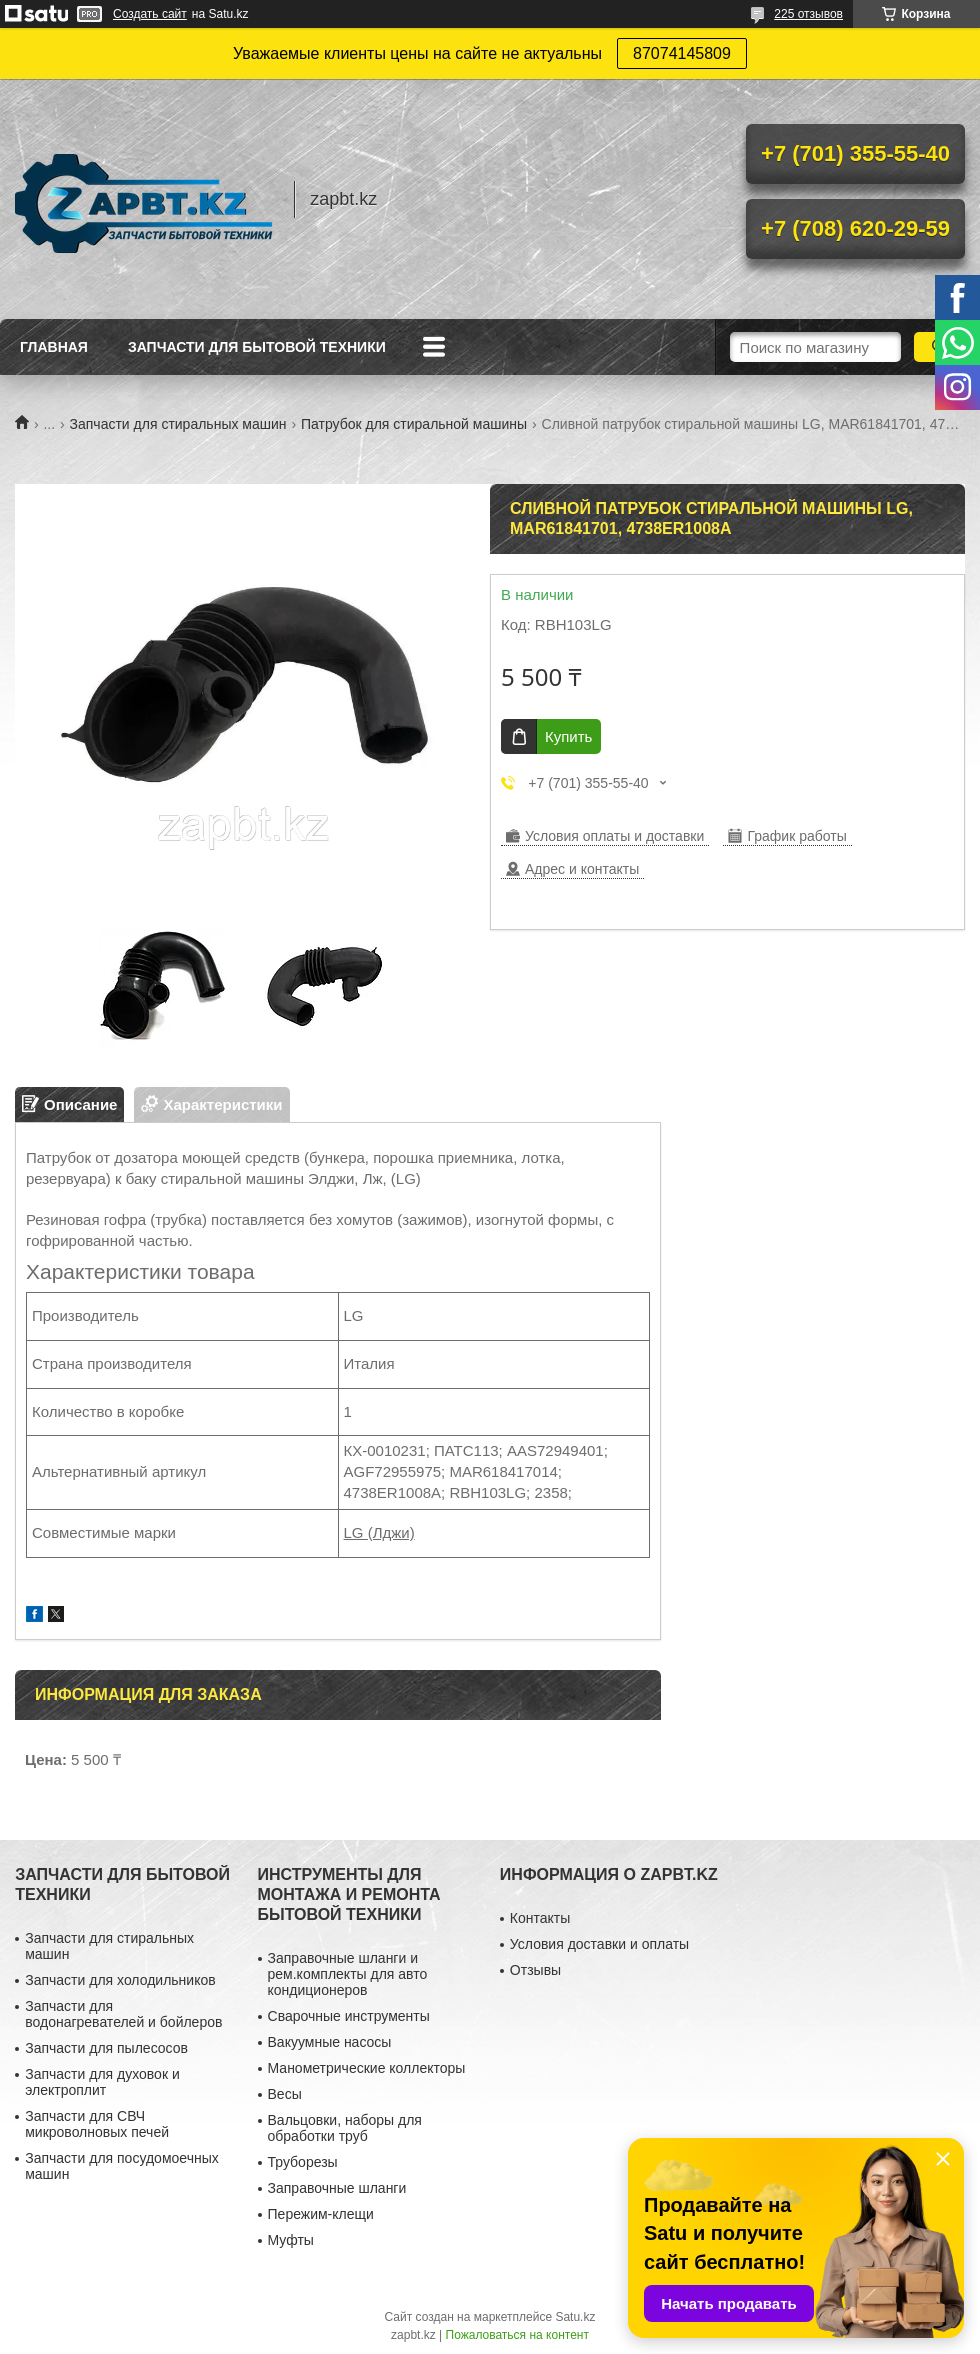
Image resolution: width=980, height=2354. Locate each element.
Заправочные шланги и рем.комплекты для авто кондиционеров (348, 1974)
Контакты (540, 1918)
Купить (568, 736)
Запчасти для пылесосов (106, 2048)
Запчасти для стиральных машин (178, 424)
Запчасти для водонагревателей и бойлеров (123, 2014)
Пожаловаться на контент (517, 2335)
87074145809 (682, 53)
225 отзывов (808, 14)
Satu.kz (575, 2317)
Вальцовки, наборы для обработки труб (345, 2128)
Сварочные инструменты (349, 2016)
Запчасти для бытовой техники (257, 347)
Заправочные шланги (337, 2188)
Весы (285, 2094)
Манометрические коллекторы (367, 2068)
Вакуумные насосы (330, 2042)
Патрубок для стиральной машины (414, 424)
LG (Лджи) (379, 1532)
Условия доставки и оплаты (599, 1944)
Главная (54, 347)
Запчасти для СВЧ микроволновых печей (97, 2124)
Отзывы (535, 1970)
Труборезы (303, 2162)
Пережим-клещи (321, 2214)
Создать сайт (150, 14)
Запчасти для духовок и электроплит (102, 2082)
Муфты (291, 2240)
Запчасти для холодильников (120, 1980)
